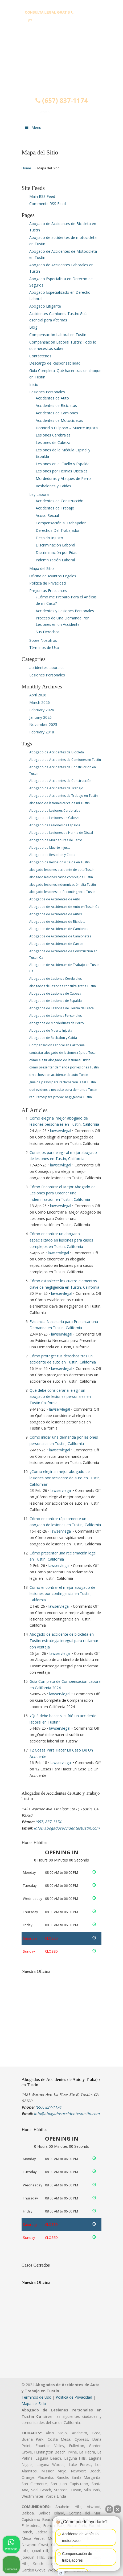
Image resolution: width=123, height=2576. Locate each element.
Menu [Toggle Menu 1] (32, 127)
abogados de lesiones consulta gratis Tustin (62, 986)
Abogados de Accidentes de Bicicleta (57, 921)
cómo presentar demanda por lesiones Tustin (64, 1067)
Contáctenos (40, 355)
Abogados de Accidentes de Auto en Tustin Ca (64, 906)
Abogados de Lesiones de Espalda (55, 1000)
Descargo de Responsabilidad (54, 363)
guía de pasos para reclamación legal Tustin (62, 1082)
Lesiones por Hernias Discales (62, 470)
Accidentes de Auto (52, 398)
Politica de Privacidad (74, 2397)
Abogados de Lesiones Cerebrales (55, 978)
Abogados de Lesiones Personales (55, 1015)
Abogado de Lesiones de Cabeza (54, 817)
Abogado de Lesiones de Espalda (54, 825)
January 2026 (40, 717)
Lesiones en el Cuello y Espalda (62, 463)
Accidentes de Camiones (57, 412)
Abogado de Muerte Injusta (50, 847)
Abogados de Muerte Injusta (50, 1030)
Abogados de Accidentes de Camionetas (60, 936)
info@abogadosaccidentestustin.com (64, 21)
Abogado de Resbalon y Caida (52, 854)
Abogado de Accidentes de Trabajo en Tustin (63, 795)
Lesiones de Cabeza (53, 442)
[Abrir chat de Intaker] (61, 2573)
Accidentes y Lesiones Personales (65, 610)
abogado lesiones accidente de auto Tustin (62, 869)
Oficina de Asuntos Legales (52, 575)
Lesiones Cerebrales (53, 435)
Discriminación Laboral (55, 545)
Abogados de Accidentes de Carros (56, 943)
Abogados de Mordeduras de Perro (56, 1023)
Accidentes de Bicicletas (56, 405)
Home (26, 168)
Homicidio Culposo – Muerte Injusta (67, 427)
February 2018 (41, 731)
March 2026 (39, 702)
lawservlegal (60, 1130)
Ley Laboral (39, 494)
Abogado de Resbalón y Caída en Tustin (59, 862)
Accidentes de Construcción (59, 500)
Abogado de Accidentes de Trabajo (56, 788)
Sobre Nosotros (43, 640)
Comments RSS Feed (47, 203)
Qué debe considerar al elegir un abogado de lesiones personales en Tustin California (60, 1397)
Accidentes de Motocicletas (59, 420)
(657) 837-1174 (86, 12)
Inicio (33, 384)
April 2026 (37, 694)
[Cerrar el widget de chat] (117, 2509)
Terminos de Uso (36, 2397)
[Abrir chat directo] (109, 2509)
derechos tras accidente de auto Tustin (58, 1074)
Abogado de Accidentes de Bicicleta (56, 752)
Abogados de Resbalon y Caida (53, 1037)
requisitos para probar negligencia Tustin (60, 1097)
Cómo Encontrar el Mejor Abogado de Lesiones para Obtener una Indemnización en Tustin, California (63, 1193)
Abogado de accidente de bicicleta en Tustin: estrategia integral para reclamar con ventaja (64, 1641)
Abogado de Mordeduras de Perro (55, 840)
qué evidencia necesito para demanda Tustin (63, 1089)
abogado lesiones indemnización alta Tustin (62, 884)
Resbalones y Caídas (53, 485)
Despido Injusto (49, 537)
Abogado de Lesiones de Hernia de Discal (61, 832)
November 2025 (43, 724)
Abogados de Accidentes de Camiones (58, 928)
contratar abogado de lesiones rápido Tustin (63, 1052)
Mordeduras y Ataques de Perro (63, 478)
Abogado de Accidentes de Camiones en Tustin (65, 759)
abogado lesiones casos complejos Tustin (61, 877)
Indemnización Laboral (55, 559)
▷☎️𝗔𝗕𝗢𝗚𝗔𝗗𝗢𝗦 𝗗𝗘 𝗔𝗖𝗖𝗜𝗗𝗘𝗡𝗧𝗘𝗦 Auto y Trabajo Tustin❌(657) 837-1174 (61, 57)
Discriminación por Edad (56, 552)
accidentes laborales (46, 667)
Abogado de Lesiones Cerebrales (54, 810)
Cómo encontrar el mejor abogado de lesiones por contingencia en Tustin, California (62, 1594)
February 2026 (41, 709)
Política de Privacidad (47, 583)
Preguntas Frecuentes (48, 590)
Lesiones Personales (47, 391)
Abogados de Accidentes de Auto (54, 899)
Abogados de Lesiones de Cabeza (55, 993)
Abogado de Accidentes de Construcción (60, 780)
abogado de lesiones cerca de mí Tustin (59, 803)
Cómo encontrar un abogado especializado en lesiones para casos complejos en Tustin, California (61, 1240)
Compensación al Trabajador (61, 522)
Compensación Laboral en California (57, 1045)
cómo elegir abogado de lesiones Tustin (59, 1060)
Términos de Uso (44, 647)
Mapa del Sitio (41, 568)
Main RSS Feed (42, 196)
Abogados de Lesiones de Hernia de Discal (62, 1008)
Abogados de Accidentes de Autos (55, 914)
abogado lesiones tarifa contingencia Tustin (62, 891)
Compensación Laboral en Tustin (57, 334)
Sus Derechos (48, 631)
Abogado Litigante (45, 306)
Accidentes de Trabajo (55, 508)
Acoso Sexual (47, 515)
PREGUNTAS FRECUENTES (62, 4)
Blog (33, 327)
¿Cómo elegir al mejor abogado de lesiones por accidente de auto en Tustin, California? (65, 1478)
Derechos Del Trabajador (58, 530)
